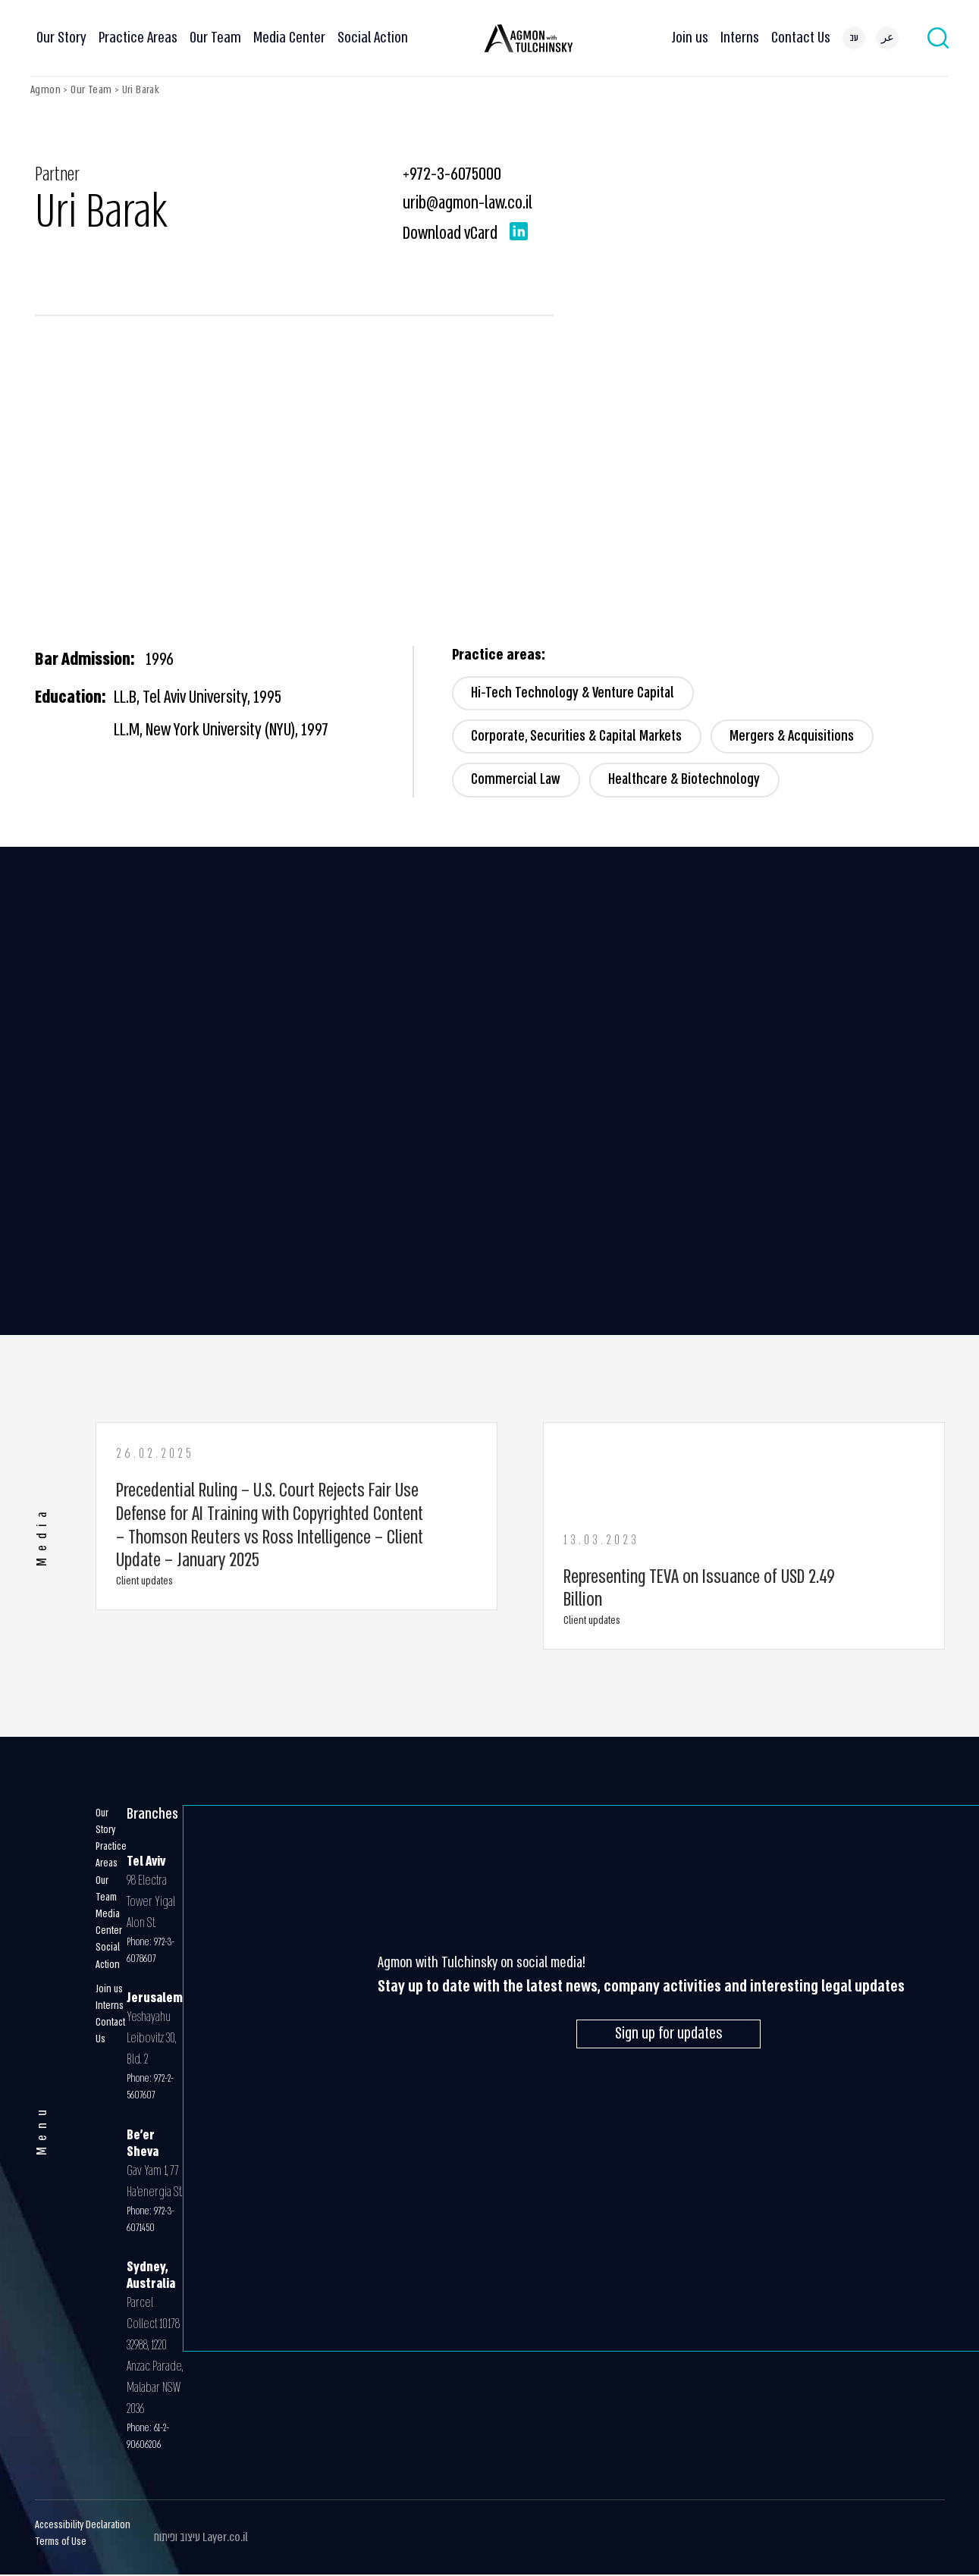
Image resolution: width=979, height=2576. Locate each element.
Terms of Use (60, 2543)
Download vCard (450, 233)
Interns (739, 37)
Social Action (372, 37)
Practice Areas (138, 37)
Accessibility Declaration (82, 2526)
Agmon (45, 89)
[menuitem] (854, 38)
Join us (689, 37)
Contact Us (800, 37)
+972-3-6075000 (452, 174)
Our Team (215, 37)
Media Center (289, 37)
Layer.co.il (225, 2538)
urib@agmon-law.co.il (467, 203)
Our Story (61, 37)
